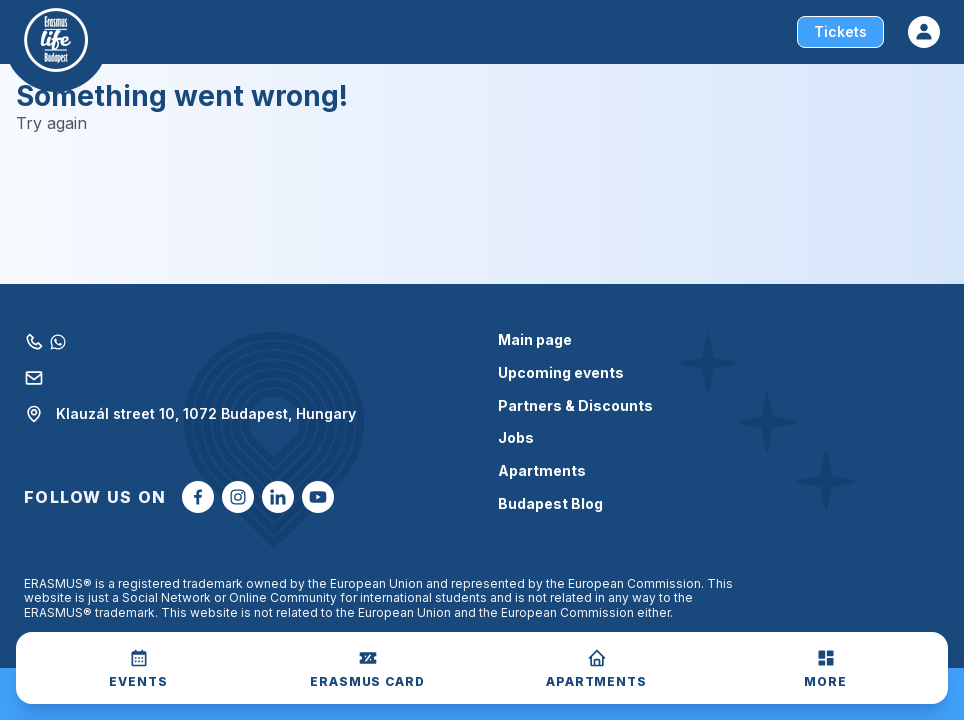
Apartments (542, 471)
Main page (535, 340)
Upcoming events (561, 373)
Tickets (840, 31)
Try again (51, 123)
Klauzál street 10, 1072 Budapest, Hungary (190, 414)
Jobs (516, 438)
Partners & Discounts (575, 406)
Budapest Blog (550, 504)
